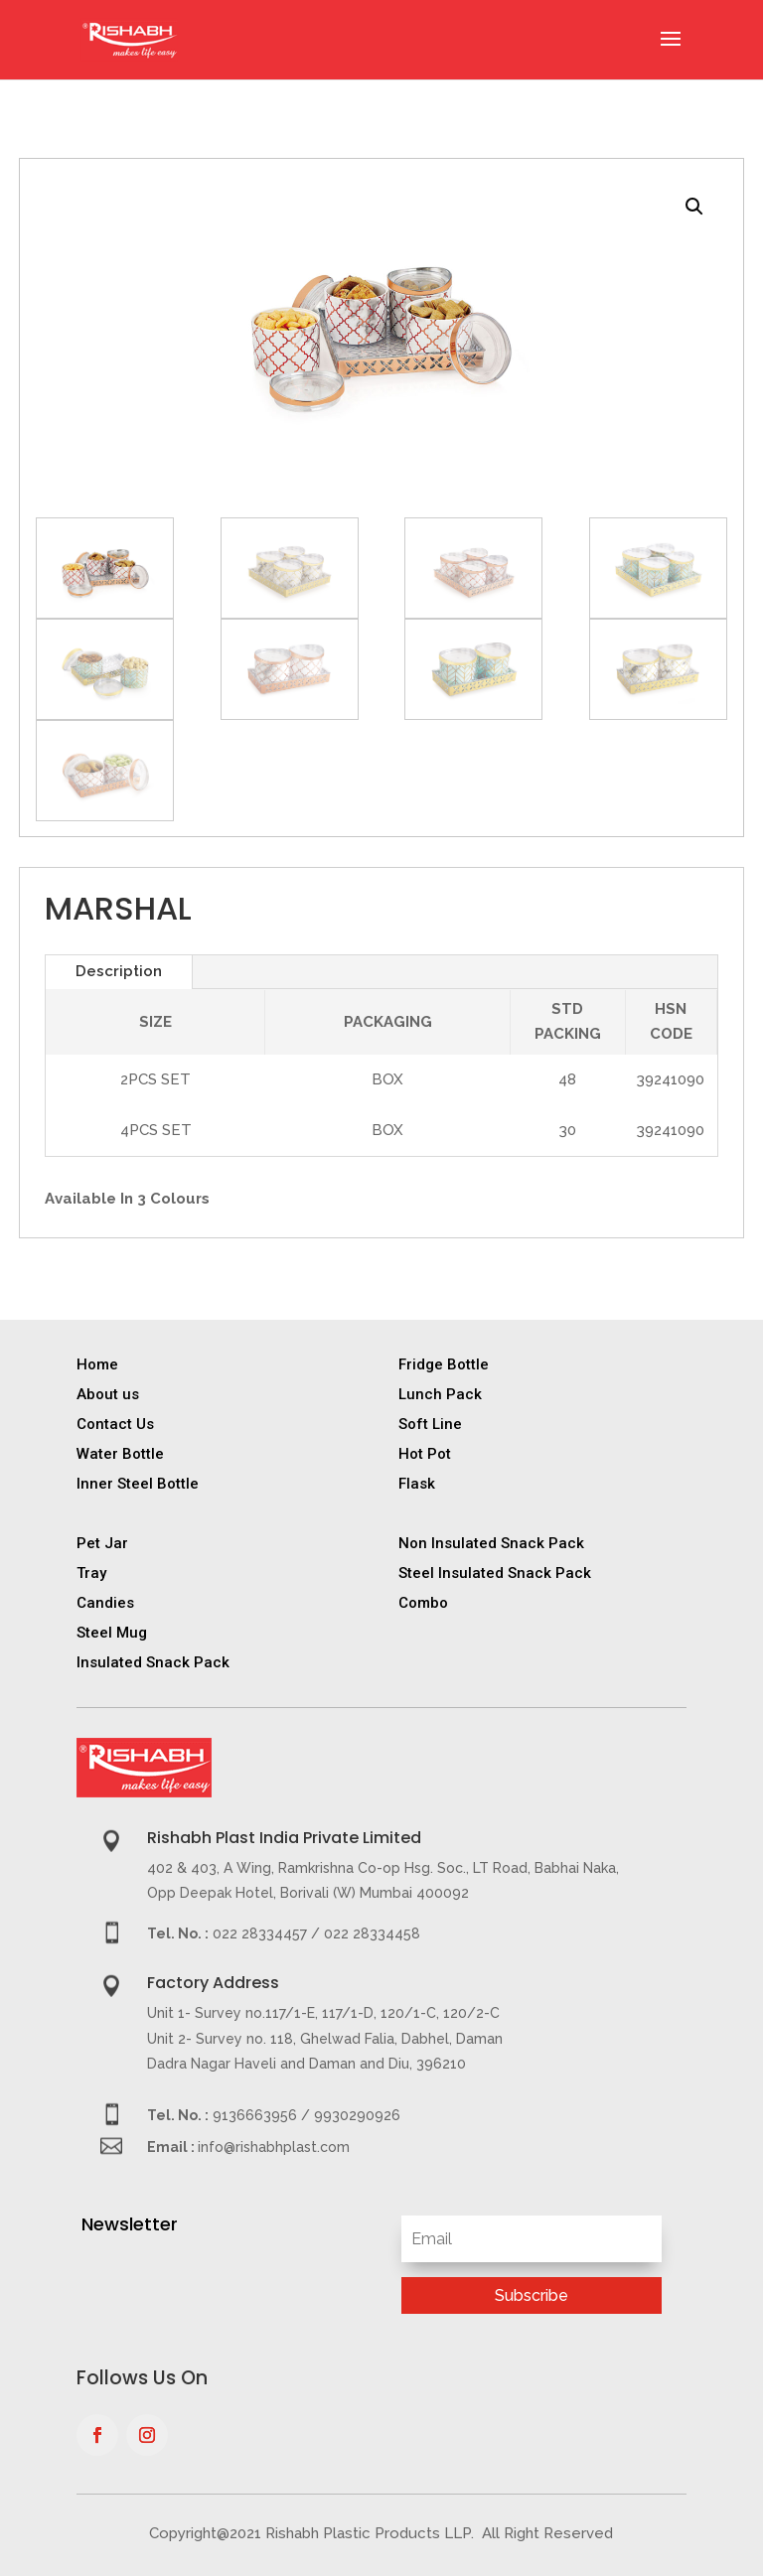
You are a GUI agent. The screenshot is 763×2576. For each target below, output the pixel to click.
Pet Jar (102, 1543)
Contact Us (115, 1424)
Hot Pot (424, 1454)
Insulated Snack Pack (152, 1662)
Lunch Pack (440, 1394)
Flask (416, 1484)
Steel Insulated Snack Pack (494, 1573)
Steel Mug (111, 1633)
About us (107, 1394)
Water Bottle (120, 1454)
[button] (694, 206)
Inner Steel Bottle (137, 1484)
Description (119, 971)
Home (97, 1364)
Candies (105, 1603)
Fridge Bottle (443, 1364)
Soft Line (430, 1424)
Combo (423, 1603)
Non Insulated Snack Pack (491, 1543)
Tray (91, 1573)
